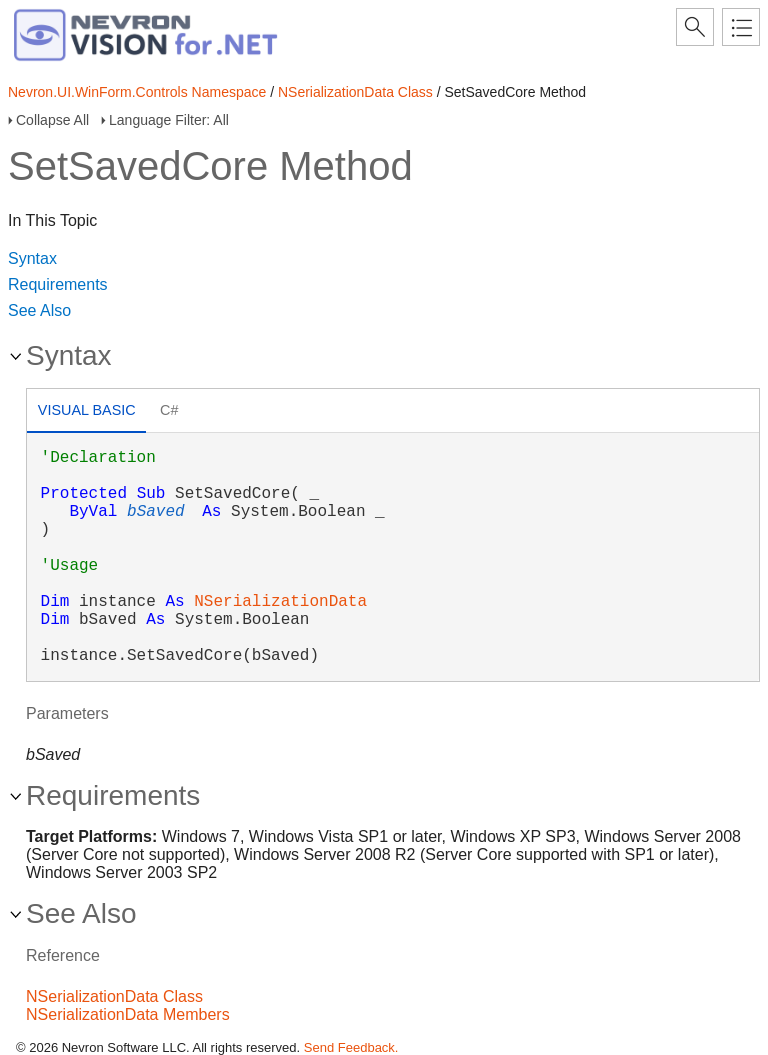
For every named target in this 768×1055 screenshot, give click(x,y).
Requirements (58, 284)
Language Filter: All (169, 120)
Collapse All (52, 120)
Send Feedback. (351, 1047)
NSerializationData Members (128, 1014)
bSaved (156, 512)
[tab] (86, 412)
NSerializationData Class (355, 92)
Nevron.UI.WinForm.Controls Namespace (137, 92)
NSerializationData (280, 602)
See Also (39, 310)
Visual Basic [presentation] (87, 410)
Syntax (32, 258)
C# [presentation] (169, 410)
